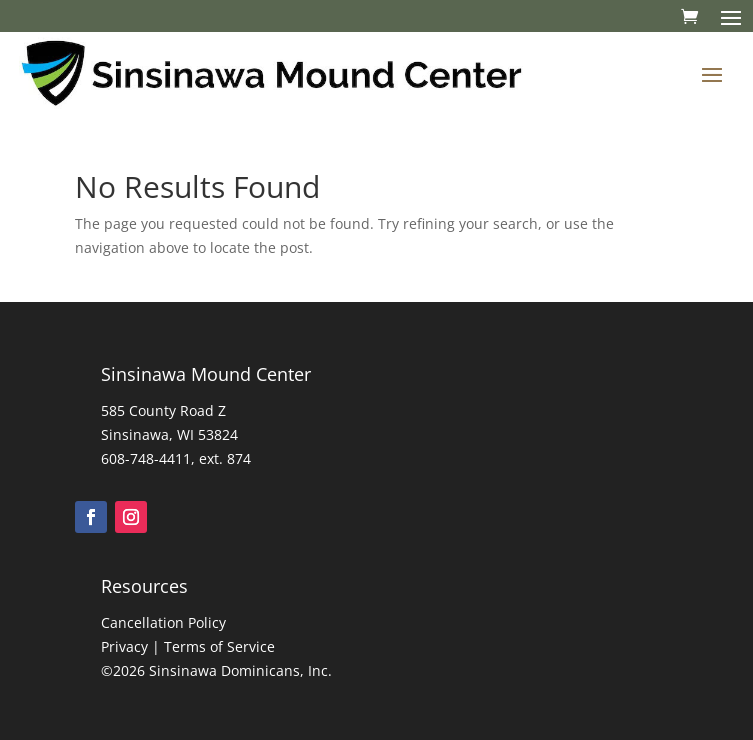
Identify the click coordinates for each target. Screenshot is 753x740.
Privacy (124, 646)
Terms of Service (219, 646)
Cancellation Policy (163, 622)
